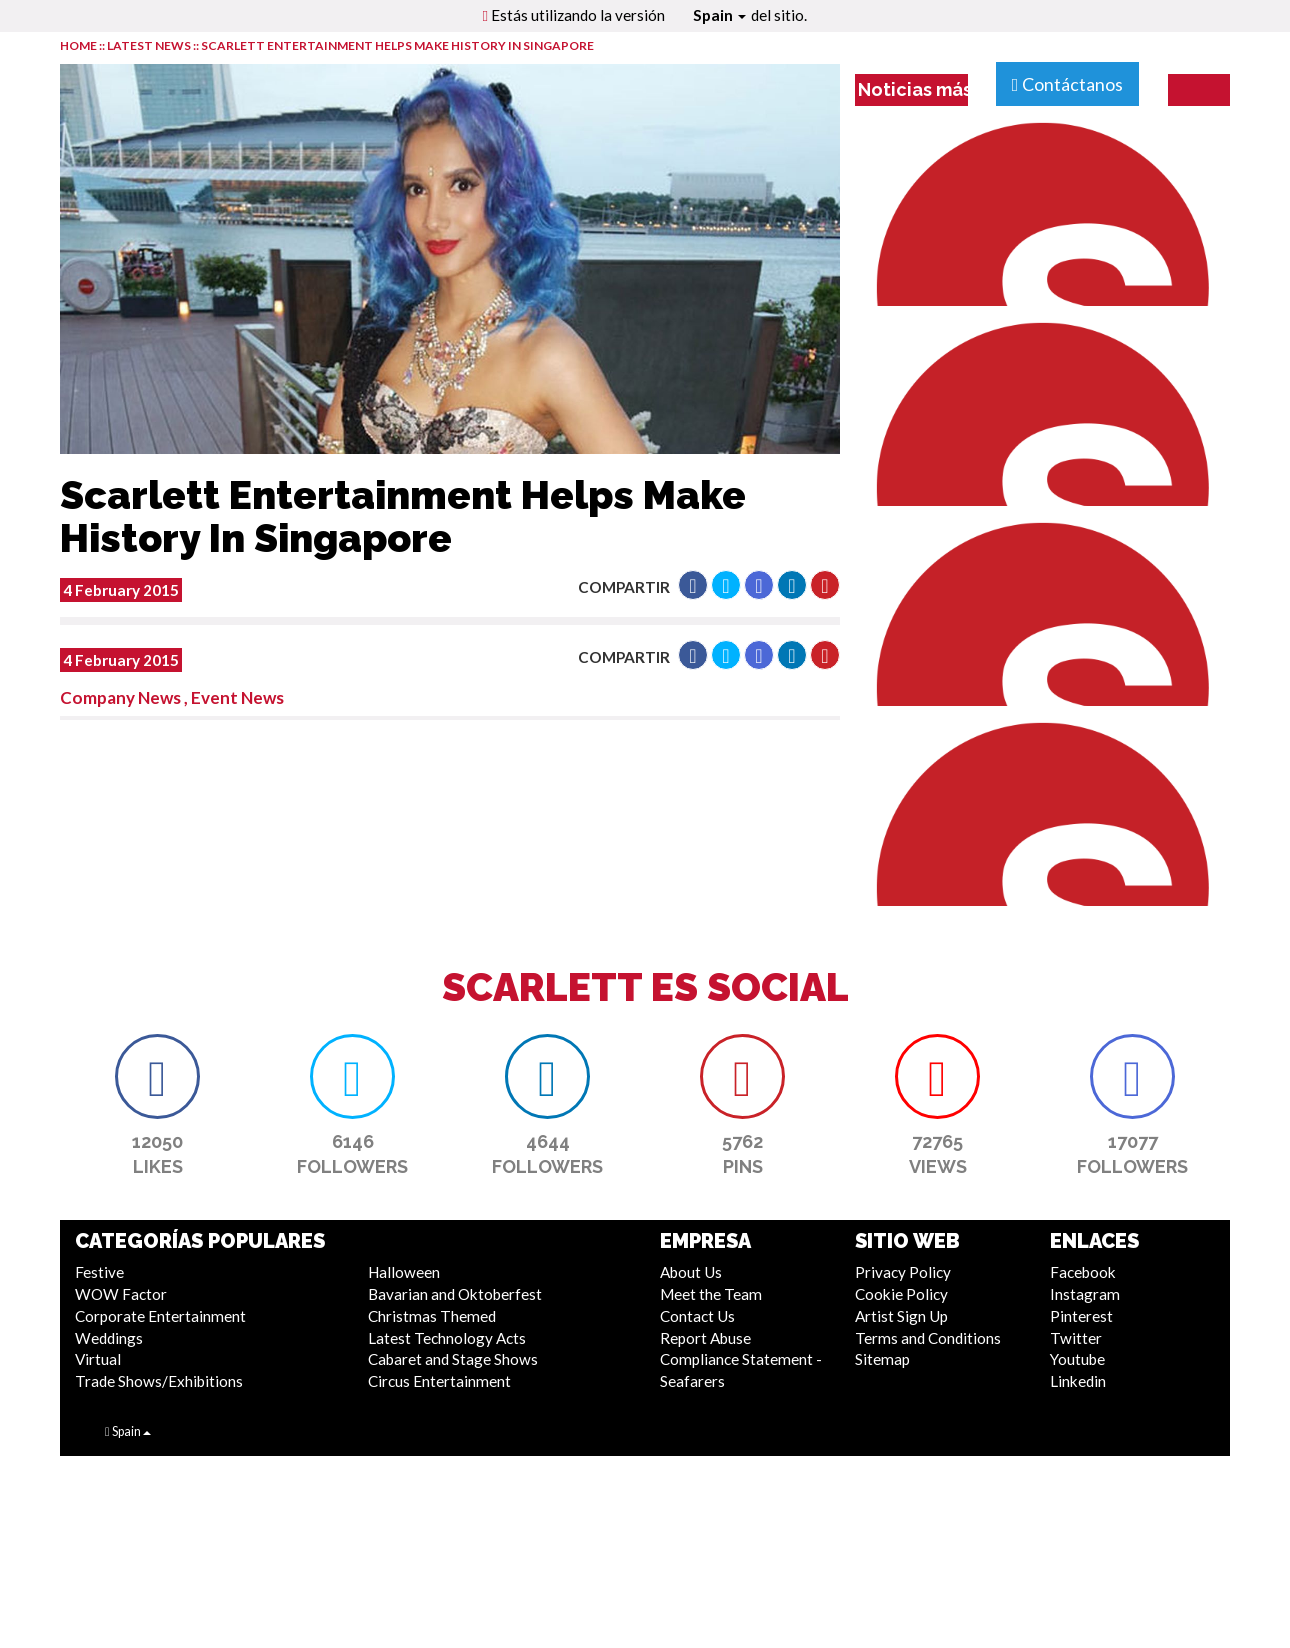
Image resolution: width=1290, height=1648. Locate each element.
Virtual (98, 1359)
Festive (99, 1272)
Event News (237, 697)
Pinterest (1081, 1316)
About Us (691, 1272)
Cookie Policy (901, 1294)
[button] (693, 585)
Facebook (1083, 1272)
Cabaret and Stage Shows (453, 1359)
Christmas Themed (432, 1316)
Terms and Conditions (928, 1338)
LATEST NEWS (150, 45)
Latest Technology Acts (447, 1338)
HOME (78, 45)
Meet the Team (711, 1294)
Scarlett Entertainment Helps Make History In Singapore (397, 45)
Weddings (109, 1338)
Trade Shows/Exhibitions (159, 1381)
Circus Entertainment (439, 1381)
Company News (120, 697)
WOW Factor (121, 1294)
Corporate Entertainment (160, 1316)
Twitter (1076, 1338)
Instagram (1085, 1294)
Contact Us (697, 1316)
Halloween (404, 1272)
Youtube (1077, 1359)
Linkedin (1078, 1381)
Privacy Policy (903, 1272)
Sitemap (882, 1359)
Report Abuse (705, 1338)
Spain (719, 15)
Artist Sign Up (901, 1316)
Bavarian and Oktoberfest (455, 1294)
